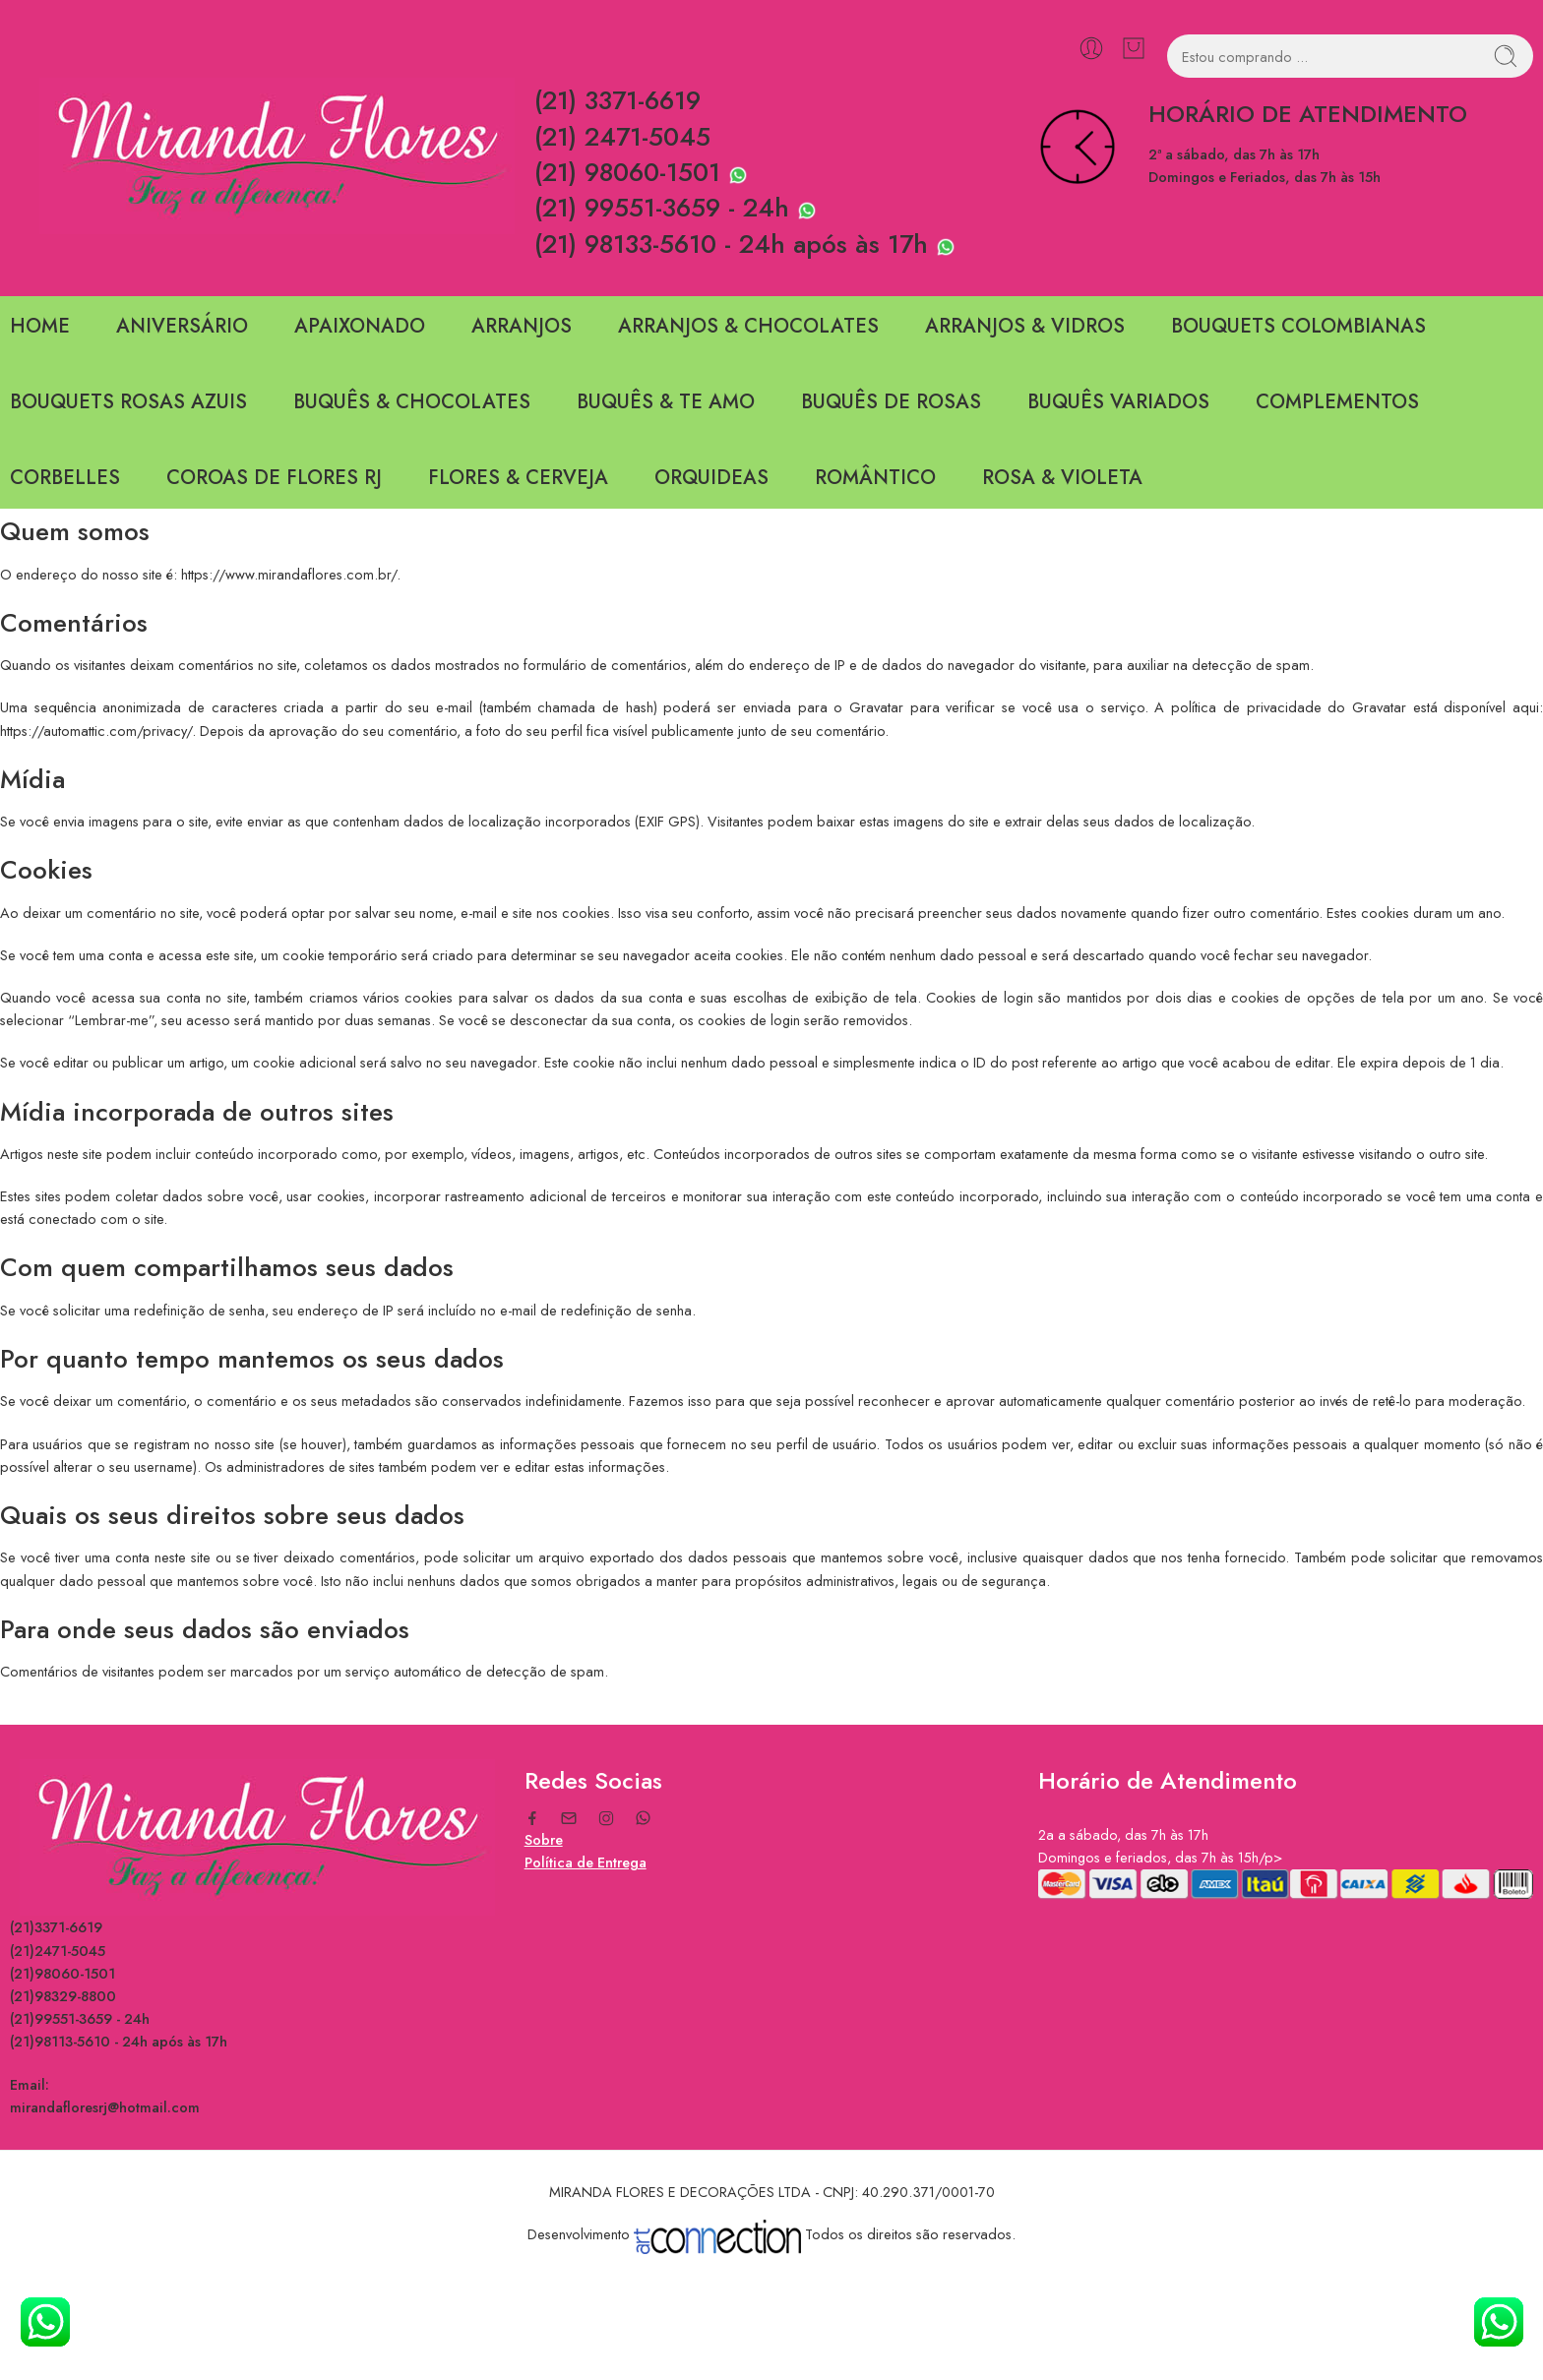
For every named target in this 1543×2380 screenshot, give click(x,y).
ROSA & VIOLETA (1062, 477)
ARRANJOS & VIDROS (1025, 326)
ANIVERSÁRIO (182, 326)
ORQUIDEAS (711, 477)
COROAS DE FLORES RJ (274, 477)
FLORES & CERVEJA (518, 477)
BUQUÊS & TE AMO (666, 402)
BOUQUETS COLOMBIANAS (1298, 326)
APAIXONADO (359, 326)
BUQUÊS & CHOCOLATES (411, 402)
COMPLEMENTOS (1337, 402)
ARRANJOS (521, 326)
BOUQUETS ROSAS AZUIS (128, 402)
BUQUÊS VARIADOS (1118, 402)
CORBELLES (65, 477)
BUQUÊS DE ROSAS (891, 402)
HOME (40, 326)
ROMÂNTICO (875, 477)
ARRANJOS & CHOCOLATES (748, 326)
